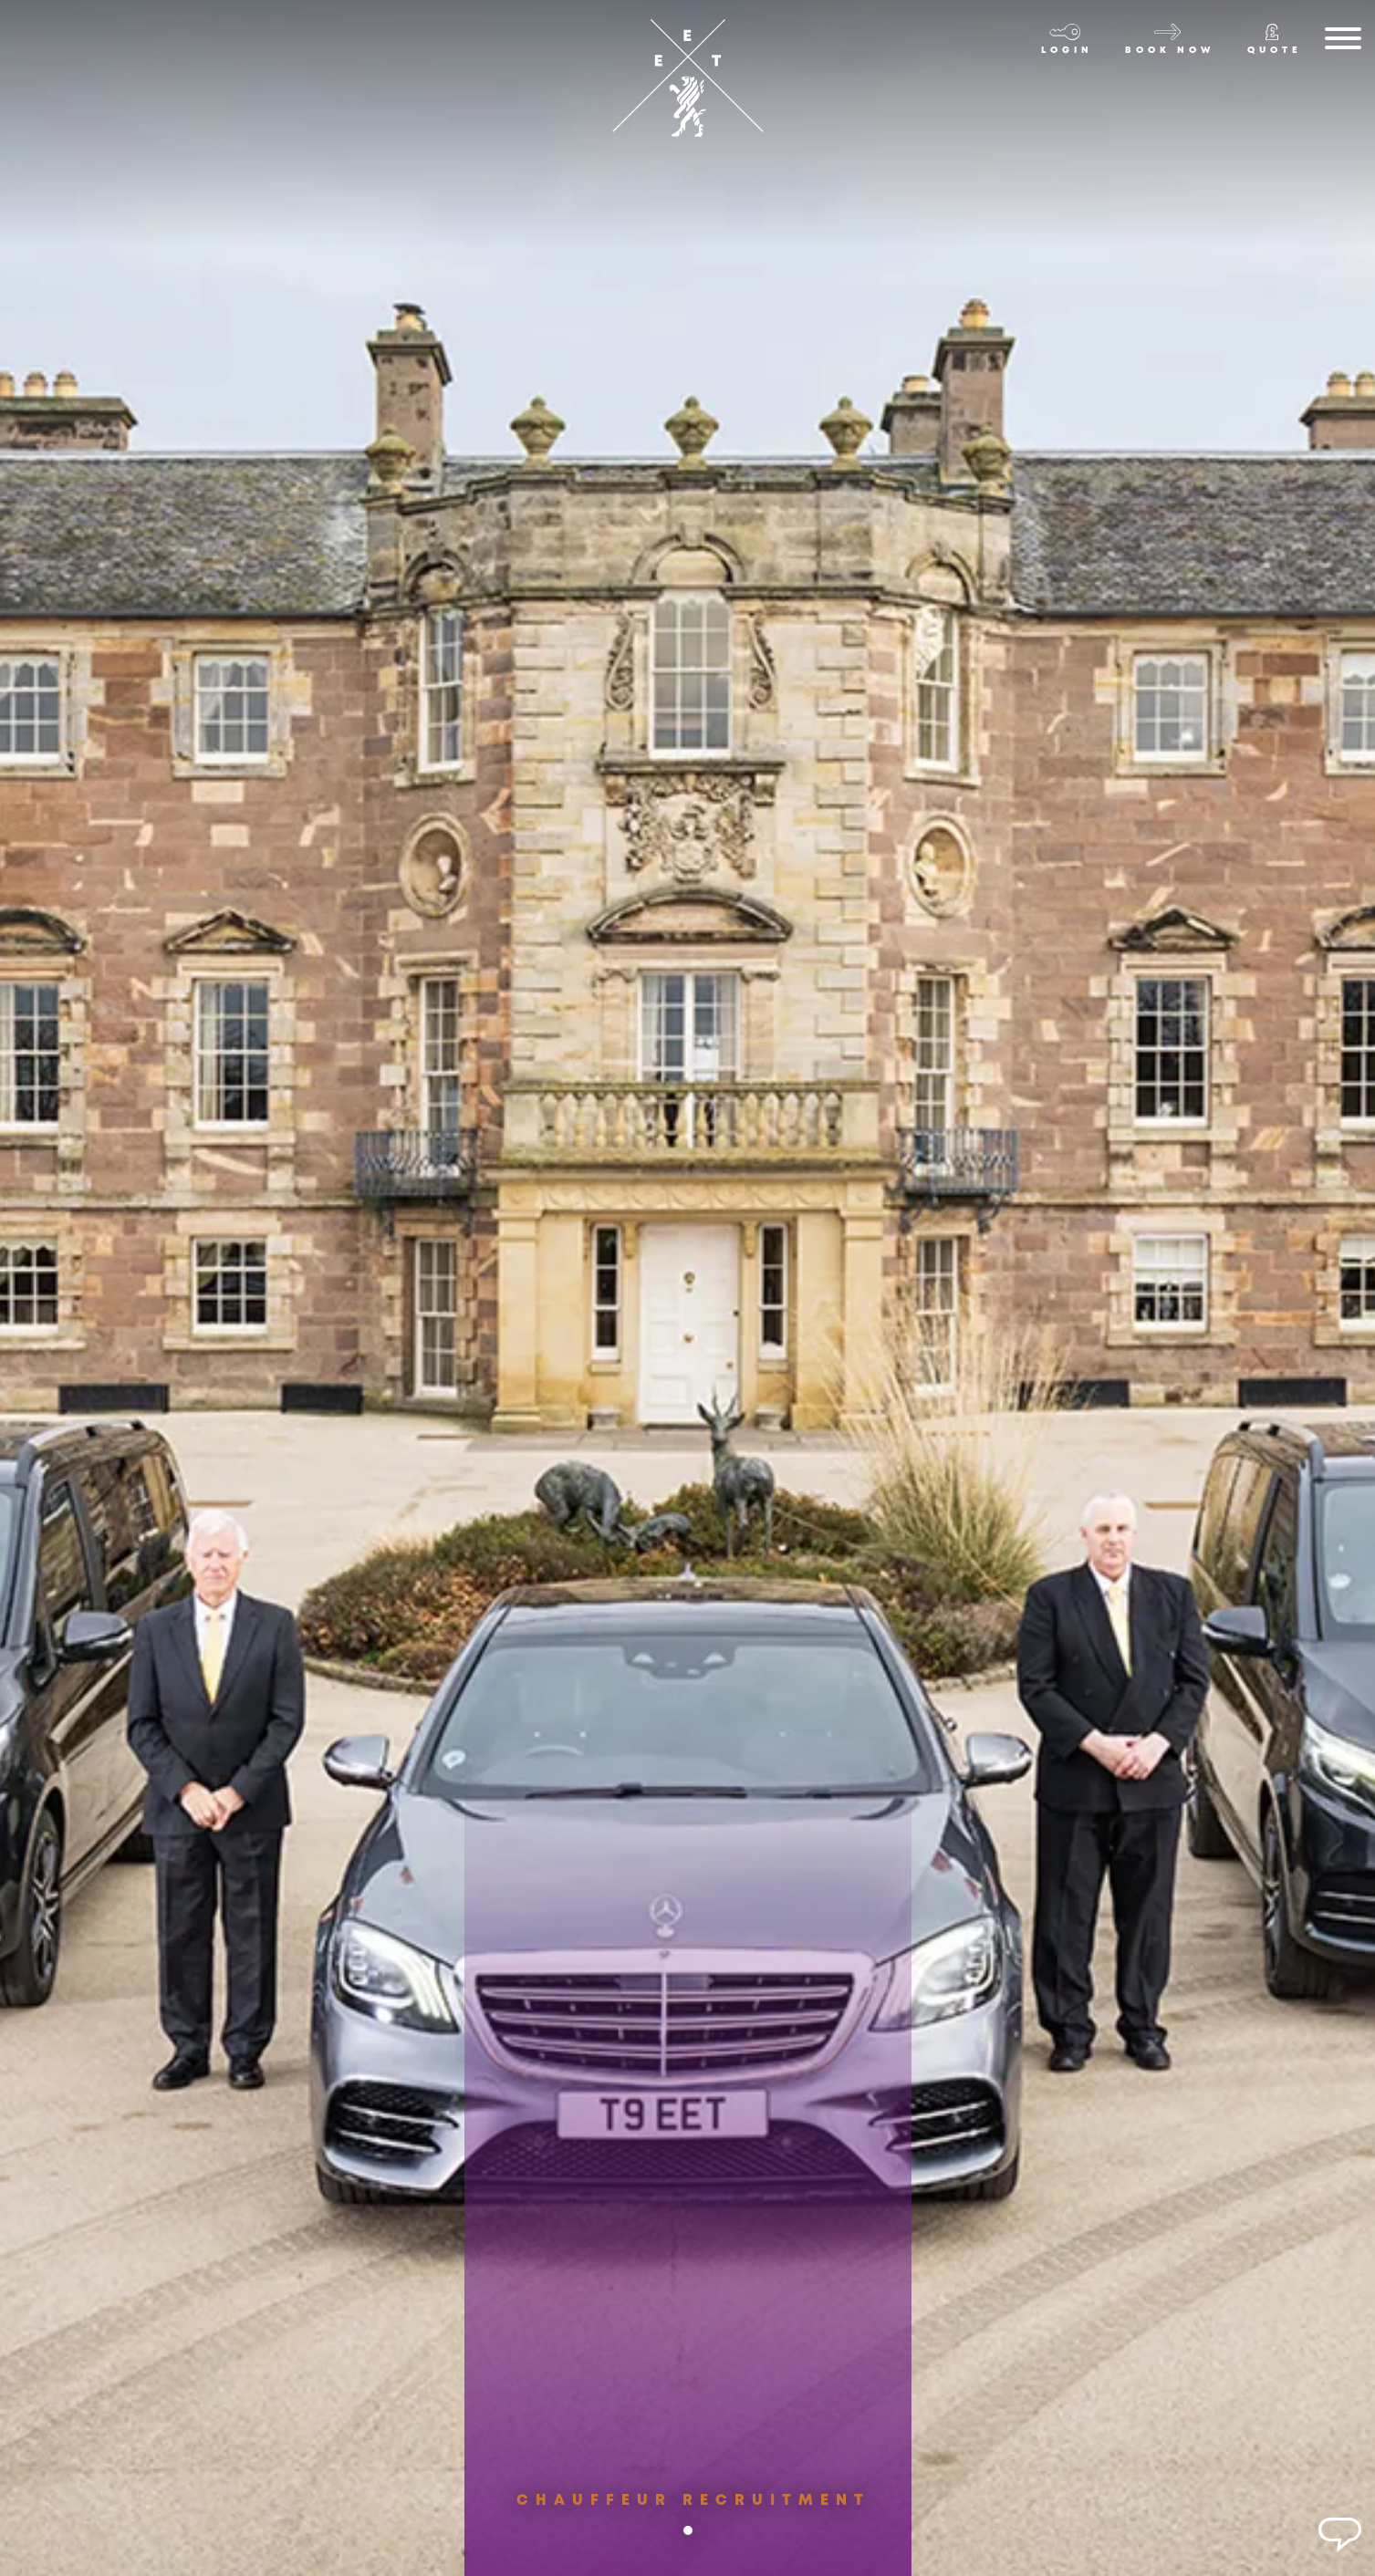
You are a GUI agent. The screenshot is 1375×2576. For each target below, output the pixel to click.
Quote (1274, 51)
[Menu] (1343, 42)
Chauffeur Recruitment (693, 2514)
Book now (1170, 51)
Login (1067, 51)
